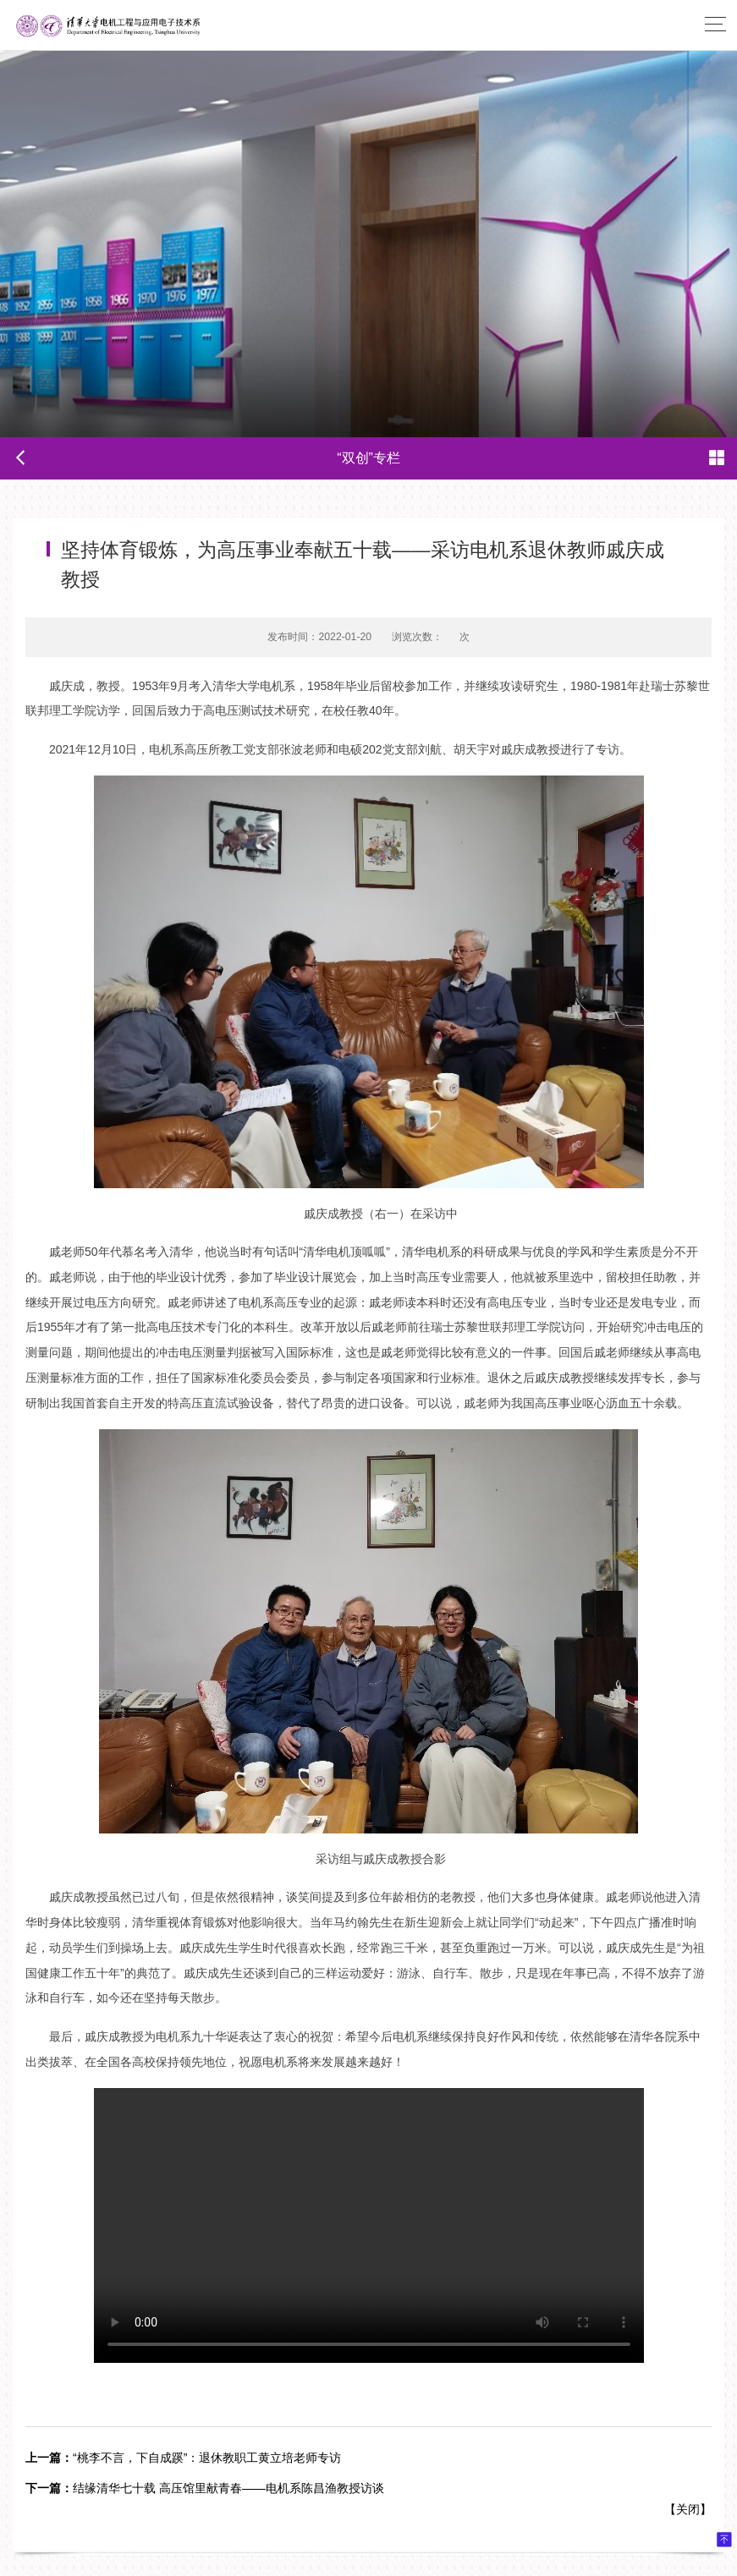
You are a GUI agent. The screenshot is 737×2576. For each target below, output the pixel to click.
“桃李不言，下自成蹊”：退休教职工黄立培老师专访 (183, 2457)
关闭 (688, 2509)
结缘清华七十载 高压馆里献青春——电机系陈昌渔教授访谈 (204, 2488)
